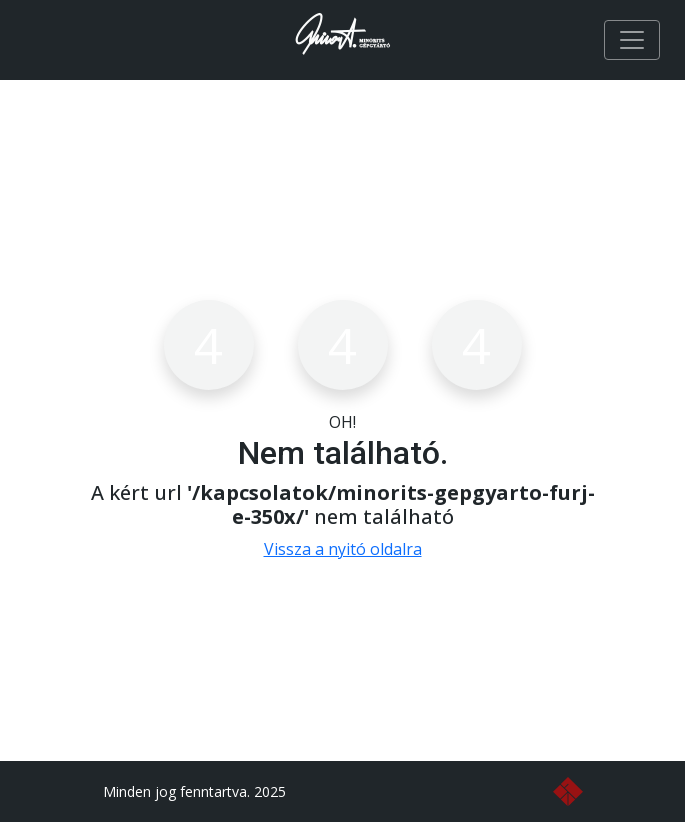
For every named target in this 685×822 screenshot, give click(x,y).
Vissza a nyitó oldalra (343, 549)
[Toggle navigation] (632, 40)
